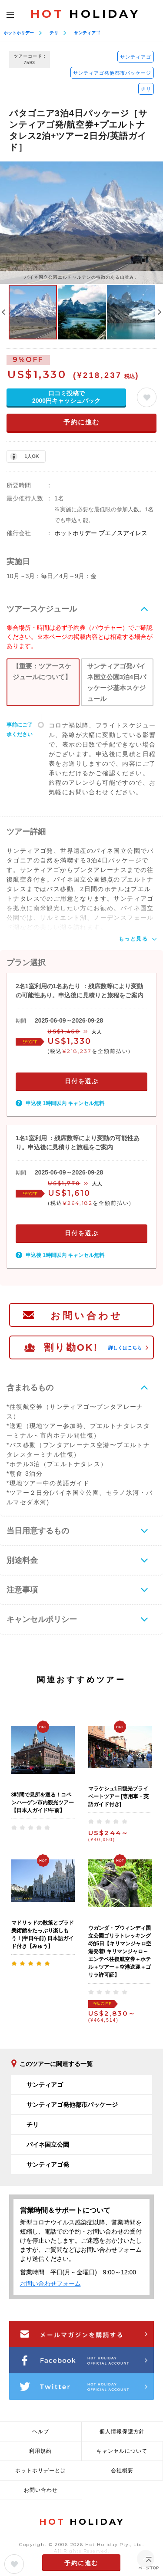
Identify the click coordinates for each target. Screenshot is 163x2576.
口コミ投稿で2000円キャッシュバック (66, 397)
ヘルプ (40, 2431)
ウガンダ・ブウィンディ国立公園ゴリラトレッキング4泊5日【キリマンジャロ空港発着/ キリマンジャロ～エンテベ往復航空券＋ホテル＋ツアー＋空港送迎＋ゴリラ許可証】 (119, 1951)
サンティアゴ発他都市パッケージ (112, 73)
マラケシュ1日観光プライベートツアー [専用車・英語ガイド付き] (118, 1796)
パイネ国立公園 (48, 2144)
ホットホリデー (18, 32)
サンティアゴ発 (48, 2164)
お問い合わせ (86, 1315)
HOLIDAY (85, 14)
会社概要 (122, 2470)
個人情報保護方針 (122, 2431)
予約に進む (81, 422)
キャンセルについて (121, 2451)
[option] (81, 222)
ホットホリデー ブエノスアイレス (100, 533)
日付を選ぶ (82, 1081)
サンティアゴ (87, 32)
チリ (54, 32)
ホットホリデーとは (40, 2470)
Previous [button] (3, 312)
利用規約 (40, 2451)
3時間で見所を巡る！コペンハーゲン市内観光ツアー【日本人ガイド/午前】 (42, 1802)
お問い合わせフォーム (50, 2283)
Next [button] (159, 312)
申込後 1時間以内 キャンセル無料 (65, 1103)
